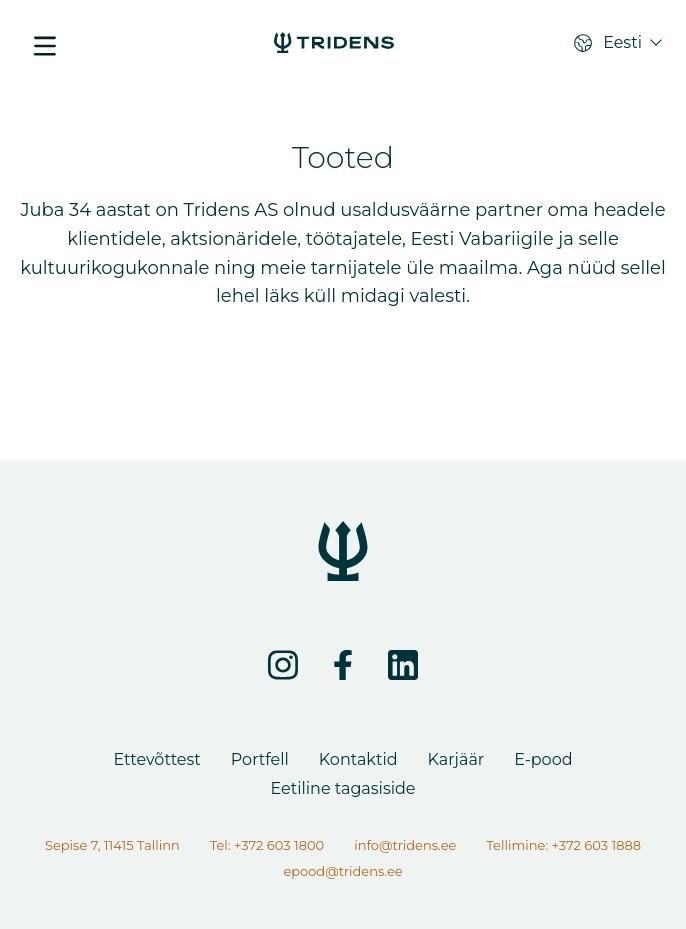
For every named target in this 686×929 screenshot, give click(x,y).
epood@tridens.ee (342, 871)
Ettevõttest (156, 759)
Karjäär (456, 759)
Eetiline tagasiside (342, 788)
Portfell (260, 759)
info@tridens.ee (405, 845)
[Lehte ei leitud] (334, 45)
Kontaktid (358, 759)
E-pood (543, 759)
